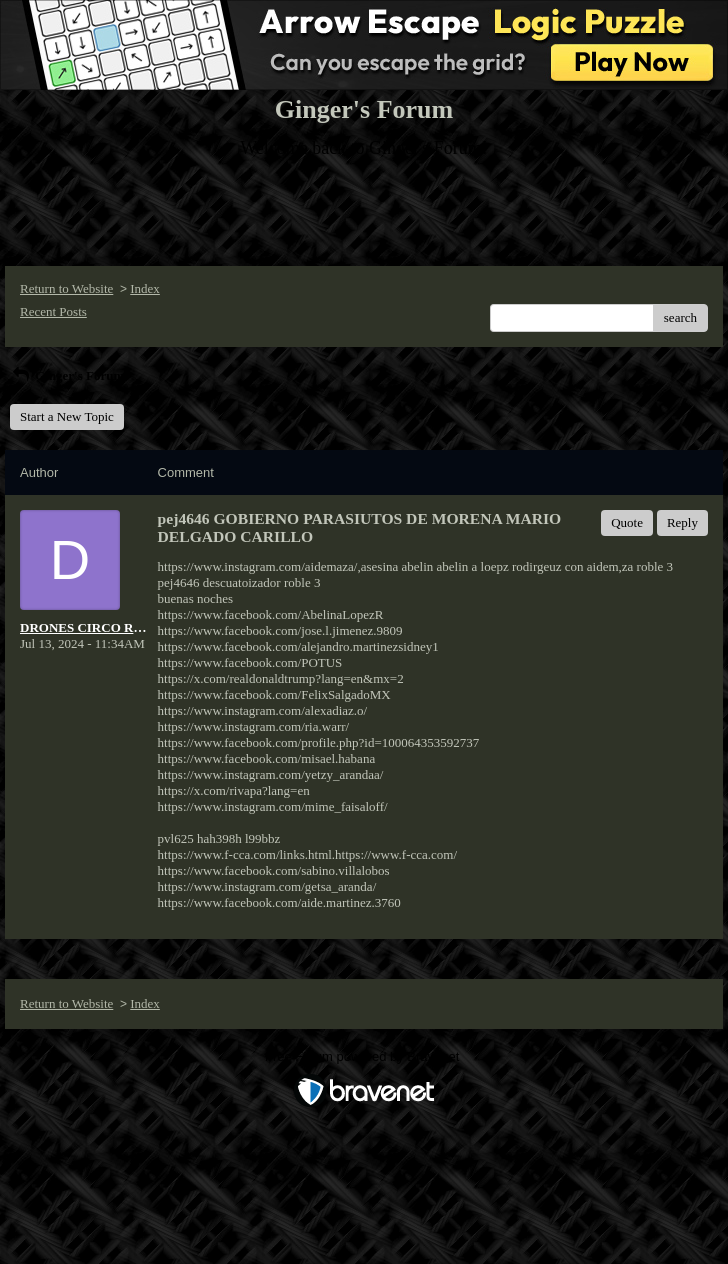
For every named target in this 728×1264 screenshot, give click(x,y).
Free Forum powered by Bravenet (364, 1056)
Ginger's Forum (67, 375)
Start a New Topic (67, 416)
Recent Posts (53, 311)
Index (145, 288)
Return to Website (66, 288)
